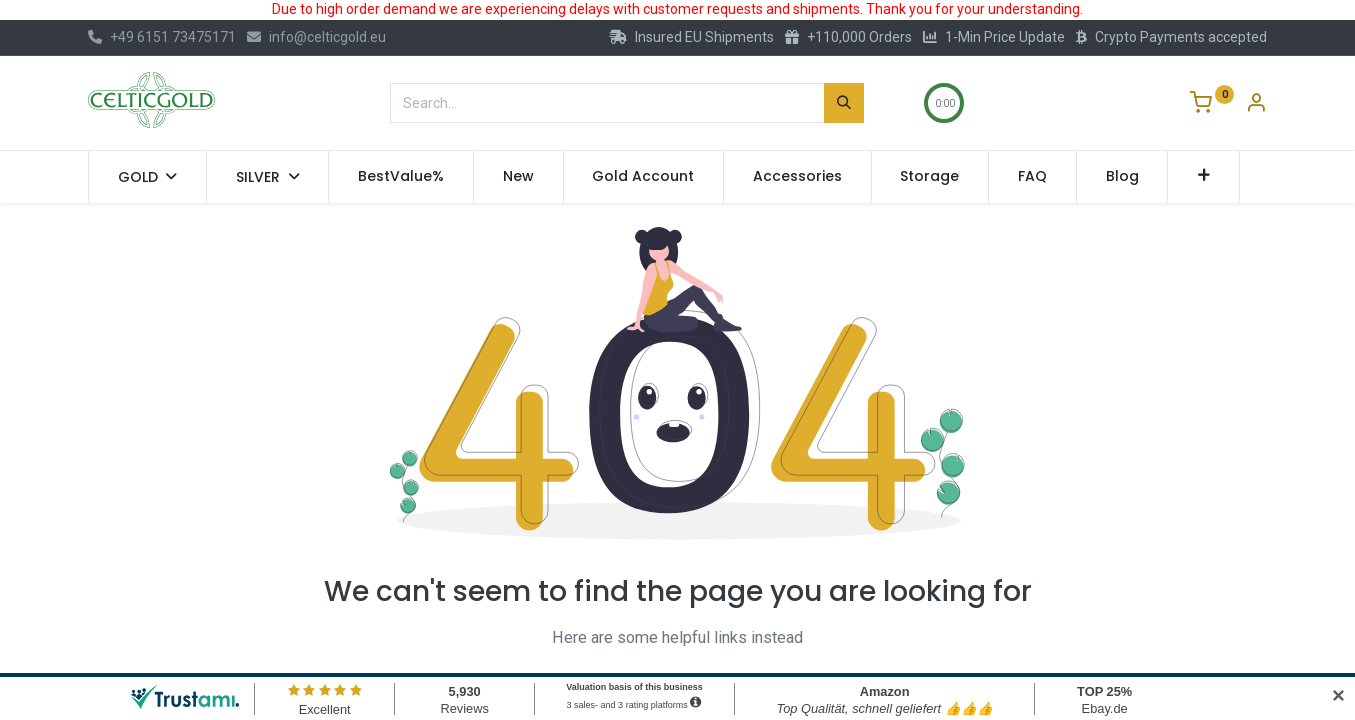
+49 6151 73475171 (162, 37)
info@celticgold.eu (316, 37)
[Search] (844, 103)
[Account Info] (1256, 105)
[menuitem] (401, 177)
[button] (1203, 177)
